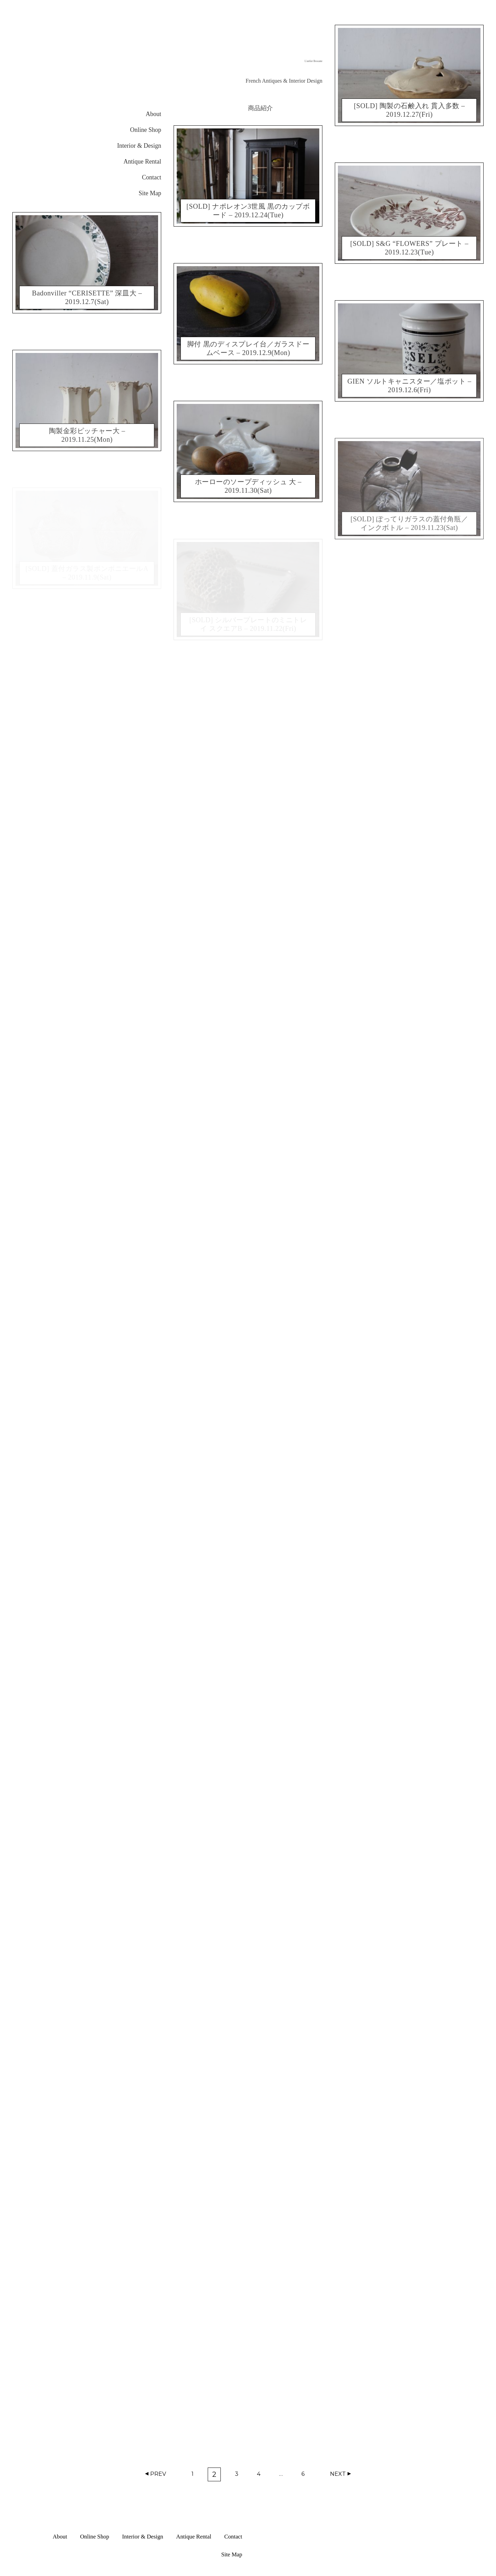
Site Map (150, 193)
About (153, 114)
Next (338, 2474)
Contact (151, 177)
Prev (158, 2474)
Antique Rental (142, 161)
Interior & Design (139, 145)
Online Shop (145, 129)
